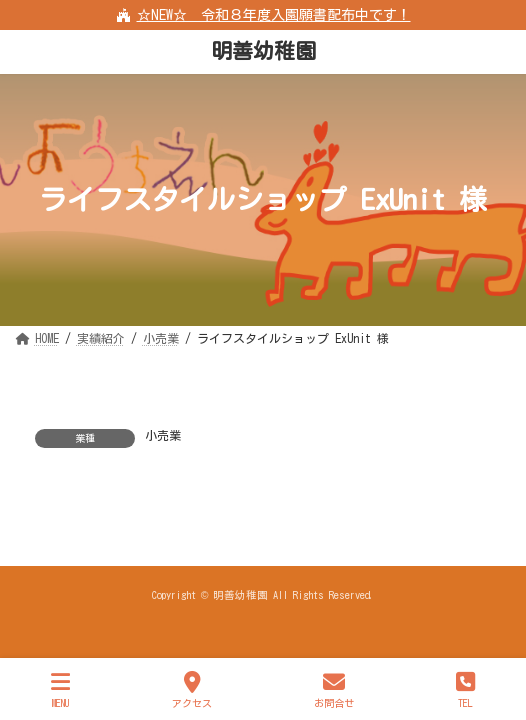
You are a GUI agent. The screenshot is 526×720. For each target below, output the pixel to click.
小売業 (163, 435)
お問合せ (334, 689)
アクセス (192, 689)
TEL (465, 689)
